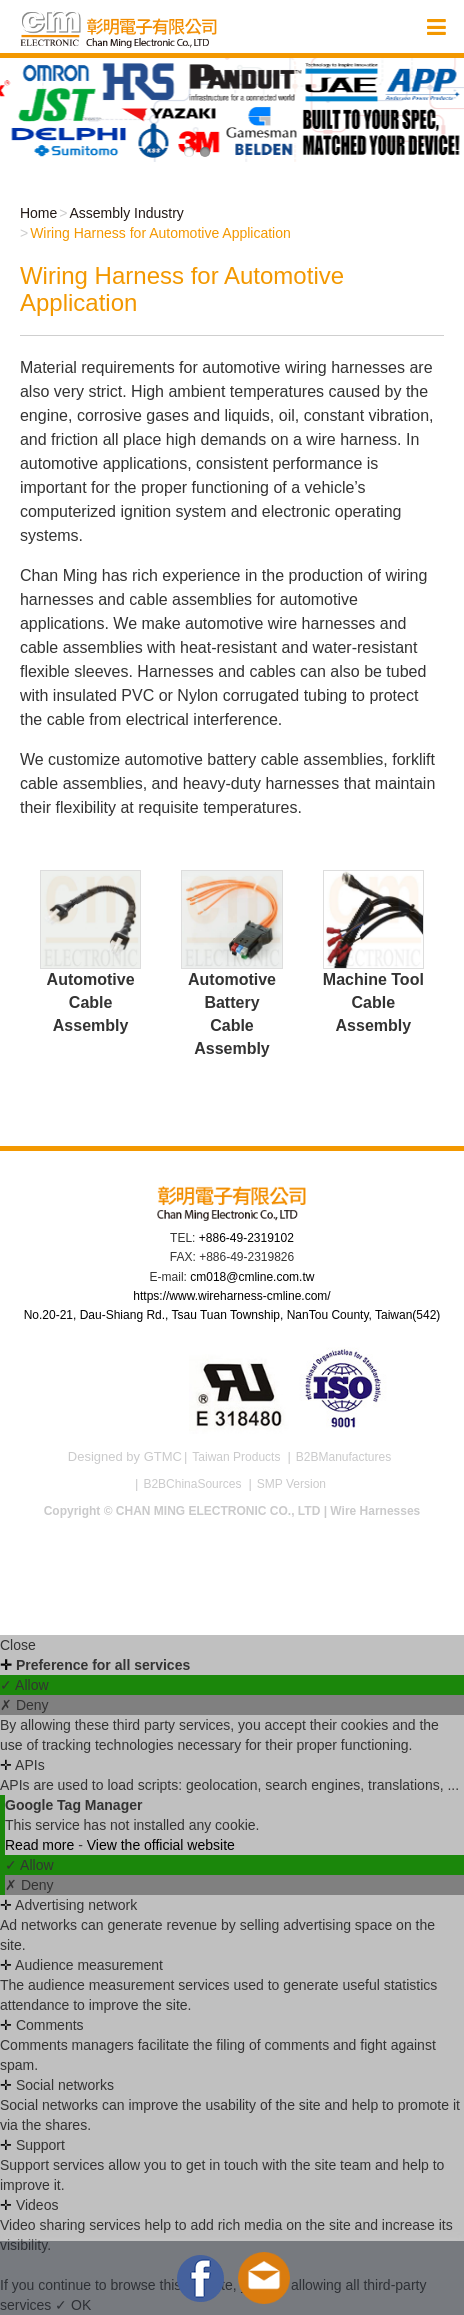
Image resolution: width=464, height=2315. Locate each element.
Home (37, 213)
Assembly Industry (126, 213)
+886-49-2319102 (246, 1238)
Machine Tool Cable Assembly (372, 1002)
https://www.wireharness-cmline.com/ (231, 1296)
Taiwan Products (236, 1457)
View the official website (161, 1845)
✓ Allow (24, 1685)
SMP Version (291, 1484)
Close (18, 1645)
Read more (41, 1845)
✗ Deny (24, 1705)
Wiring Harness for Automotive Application (160, 233)
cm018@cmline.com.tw (252, 1277)
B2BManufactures (343, 1457)
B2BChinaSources (192, 1484)
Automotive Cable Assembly (90, 1002)
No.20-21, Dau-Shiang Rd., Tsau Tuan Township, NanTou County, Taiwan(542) (232, 1315)
